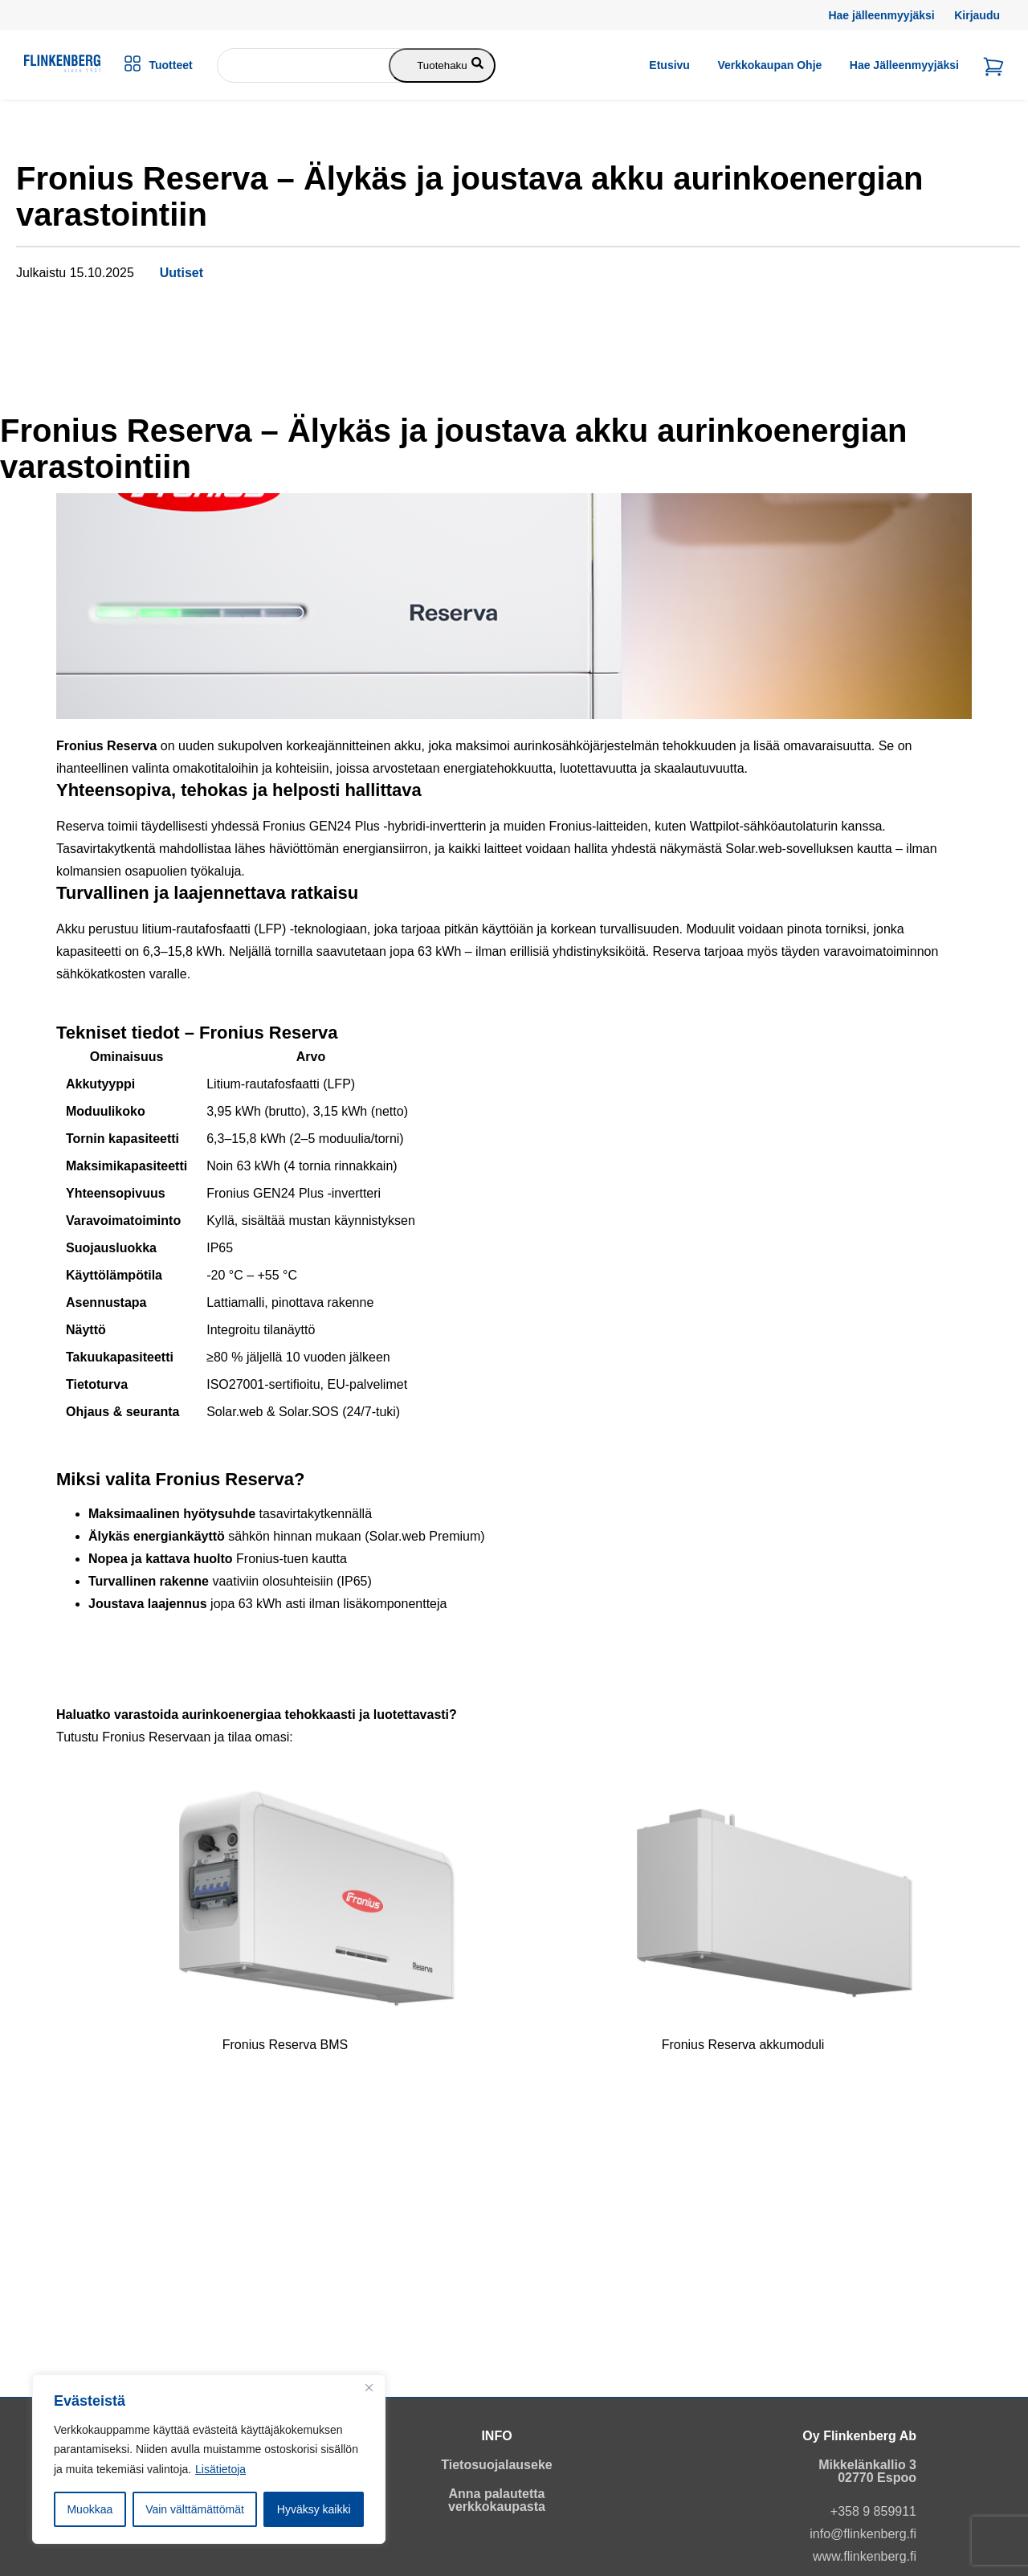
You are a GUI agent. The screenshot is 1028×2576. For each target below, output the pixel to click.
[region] (209, 2459)
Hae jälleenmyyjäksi (881, 15)
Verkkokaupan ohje (769, 65)
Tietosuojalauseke (496, 2465)
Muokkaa (89, 2509)
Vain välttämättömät (194, 2509)
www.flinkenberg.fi (864, 2556)
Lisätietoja (220, 2469)
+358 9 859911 (873, 2511)
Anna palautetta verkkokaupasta (496, 2500)
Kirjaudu (977, 15)
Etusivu (669, 65)
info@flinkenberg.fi (863, 2534)
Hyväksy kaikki (314, 2509)
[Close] (368, 2388)
